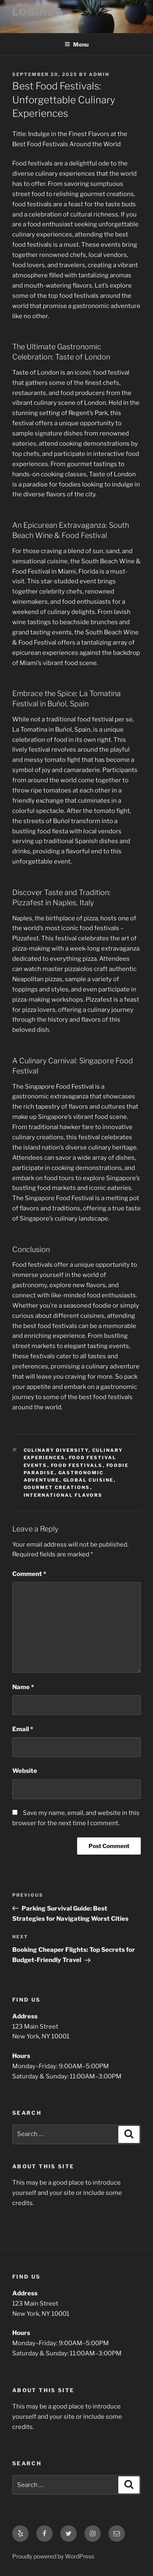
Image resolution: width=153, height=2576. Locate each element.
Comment (29, 1574)
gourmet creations (57, 1487)
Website (24, 1771)
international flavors (63, 1495)
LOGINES (37, 12)
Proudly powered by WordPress (53, 2556)
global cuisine (88, 1480)
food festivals (77, 1465)
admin (99, 74)
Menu (76, 44)
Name (23, 1687)
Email (22, 1729)
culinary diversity (56, 1450)
